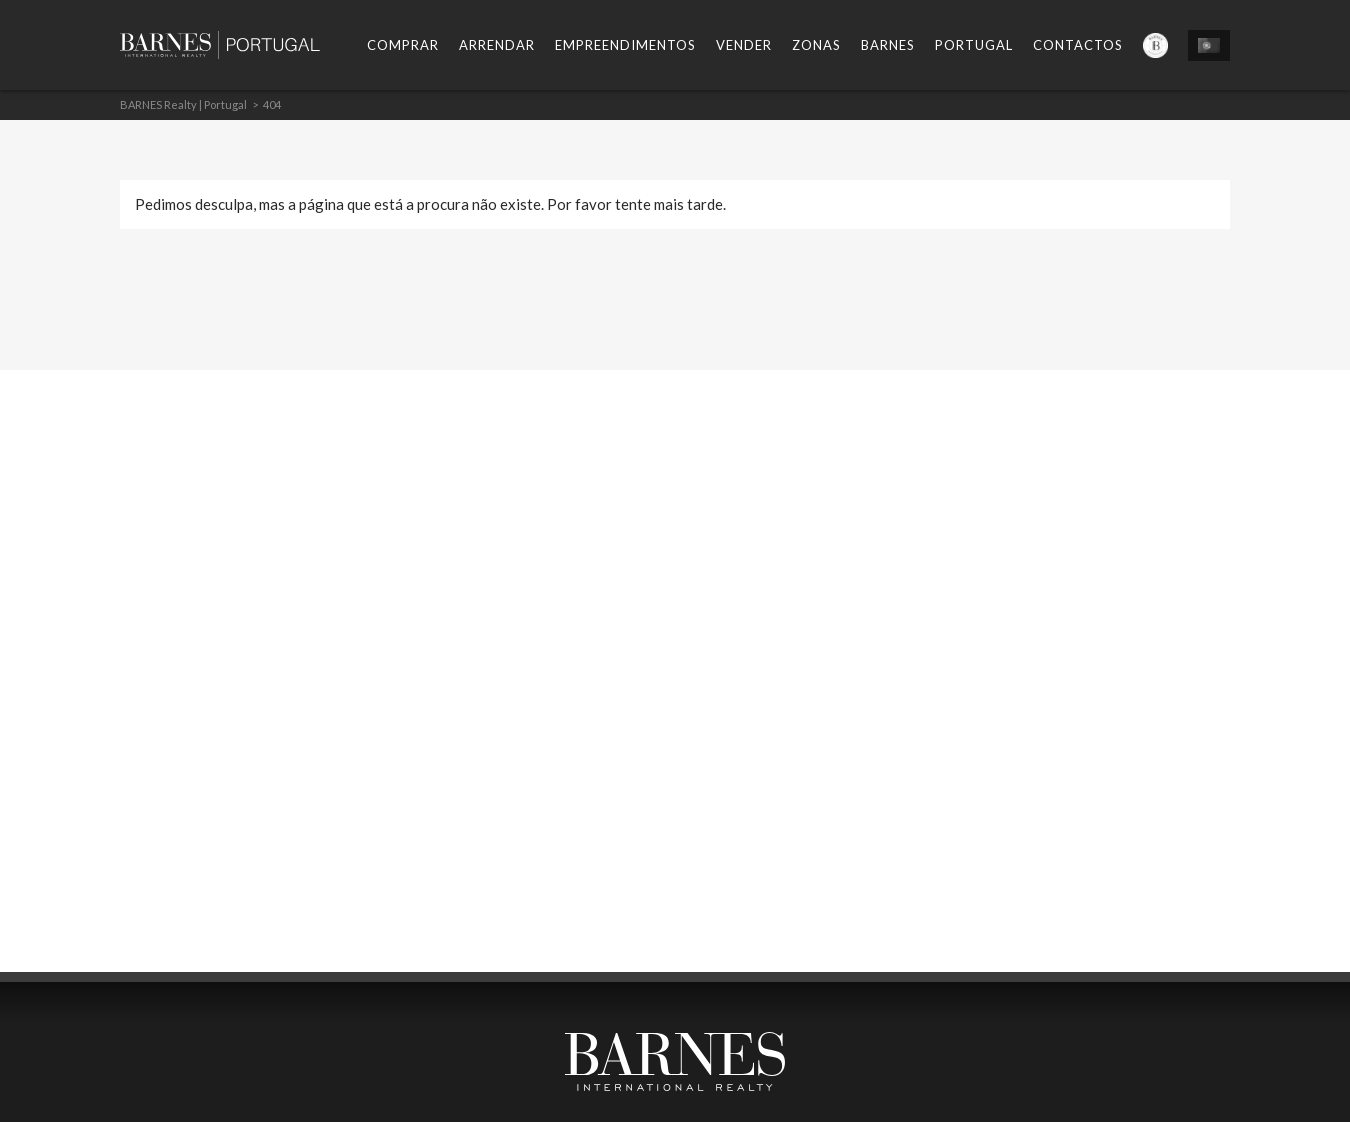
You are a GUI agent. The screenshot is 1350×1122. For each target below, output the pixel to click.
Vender (744, 45)
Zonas (816, 45)
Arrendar (497, 45)
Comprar (403, 45)
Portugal (974, 45)
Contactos (1078, 45)
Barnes (888, 45)
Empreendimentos (625, 45)
